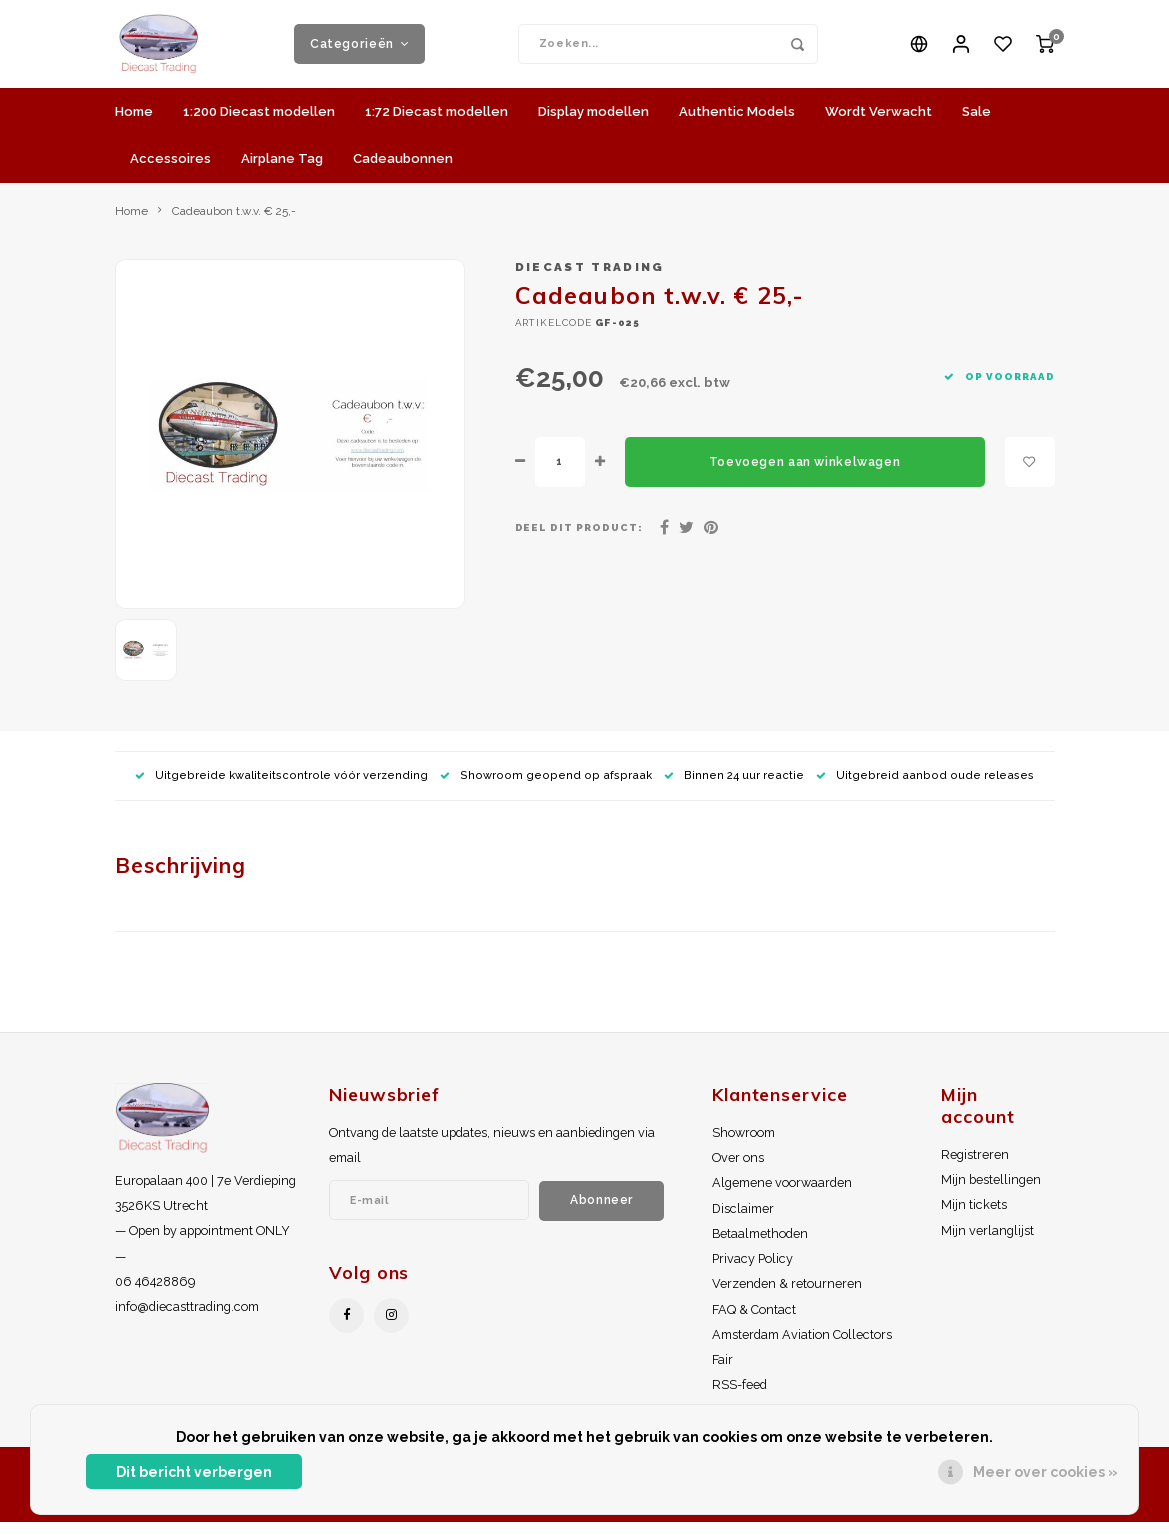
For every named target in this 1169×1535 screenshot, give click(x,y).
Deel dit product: (579, 540)
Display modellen (593, 123)
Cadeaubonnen (403, 170)
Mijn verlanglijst (987, 1242)
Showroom (743, 1144)
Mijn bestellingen (991, 1192)
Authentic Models (737, 123)
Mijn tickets (974, 1217)
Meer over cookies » (1045, 1472)
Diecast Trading (590, 280)
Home (134, 123)
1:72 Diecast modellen (436, 123)
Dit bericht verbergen (194, 1472)
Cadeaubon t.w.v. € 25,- (234, 223)
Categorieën (359, 49)
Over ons (738, 1170)
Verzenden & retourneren (787, 1296)
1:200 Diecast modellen (259, 123)
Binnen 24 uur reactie (734, 788)
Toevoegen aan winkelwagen (804, 473)
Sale (976, 123)
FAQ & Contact (754, 1321)
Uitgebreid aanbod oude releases (925, 788)
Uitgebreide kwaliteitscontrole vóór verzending (281, 788)
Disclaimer (743, 1220)
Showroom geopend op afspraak (546, 788)
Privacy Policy (752, 1271)
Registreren (975, 1166)
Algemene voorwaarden (782, 1195)
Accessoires (170, 170)
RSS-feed (739, 1397)
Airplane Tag (282, 170)
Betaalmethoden (760, 1245)
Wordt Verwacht (878, 123)
